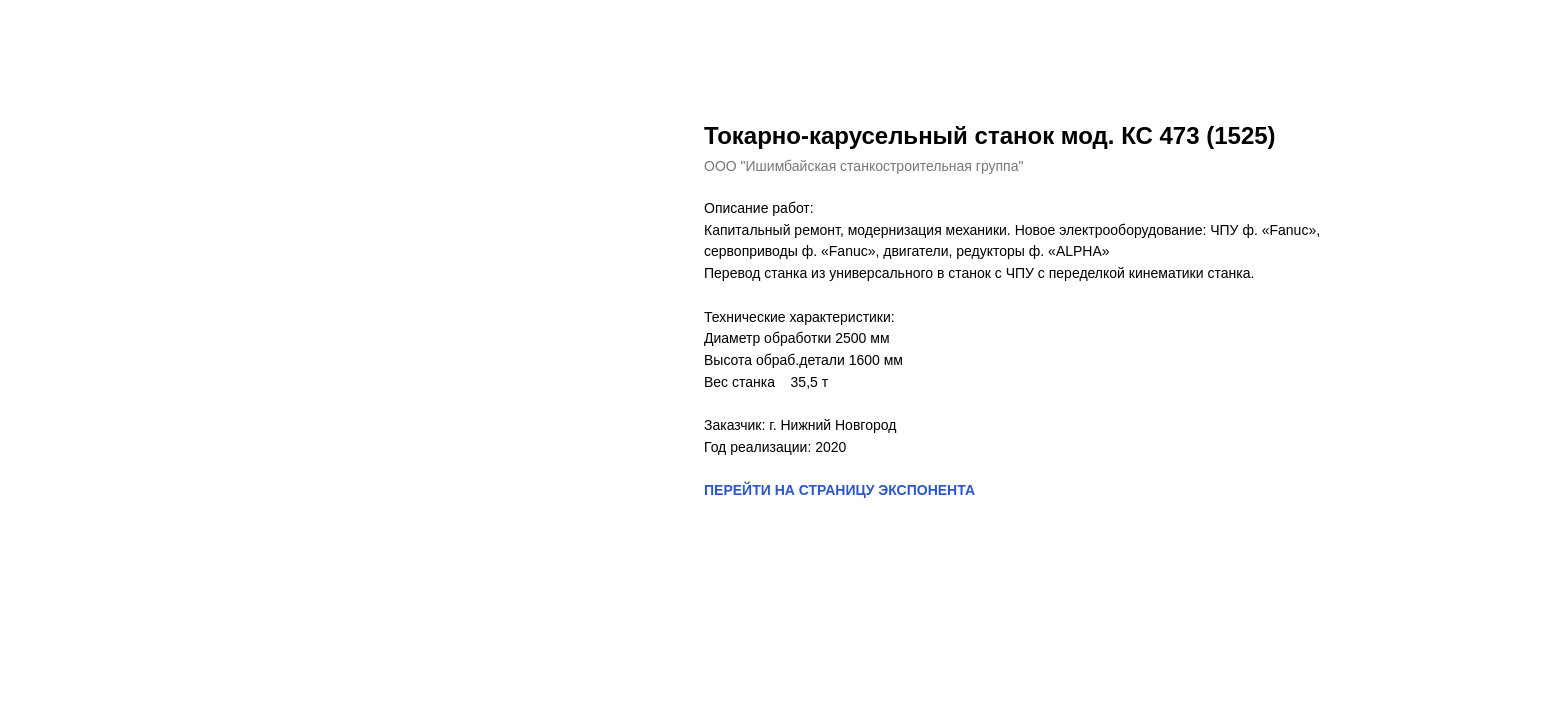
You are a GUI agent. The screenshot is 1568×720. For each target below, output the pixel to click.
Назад (58, 30)
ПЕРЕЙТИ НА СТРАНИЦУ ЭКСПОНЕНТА (839, 490)
